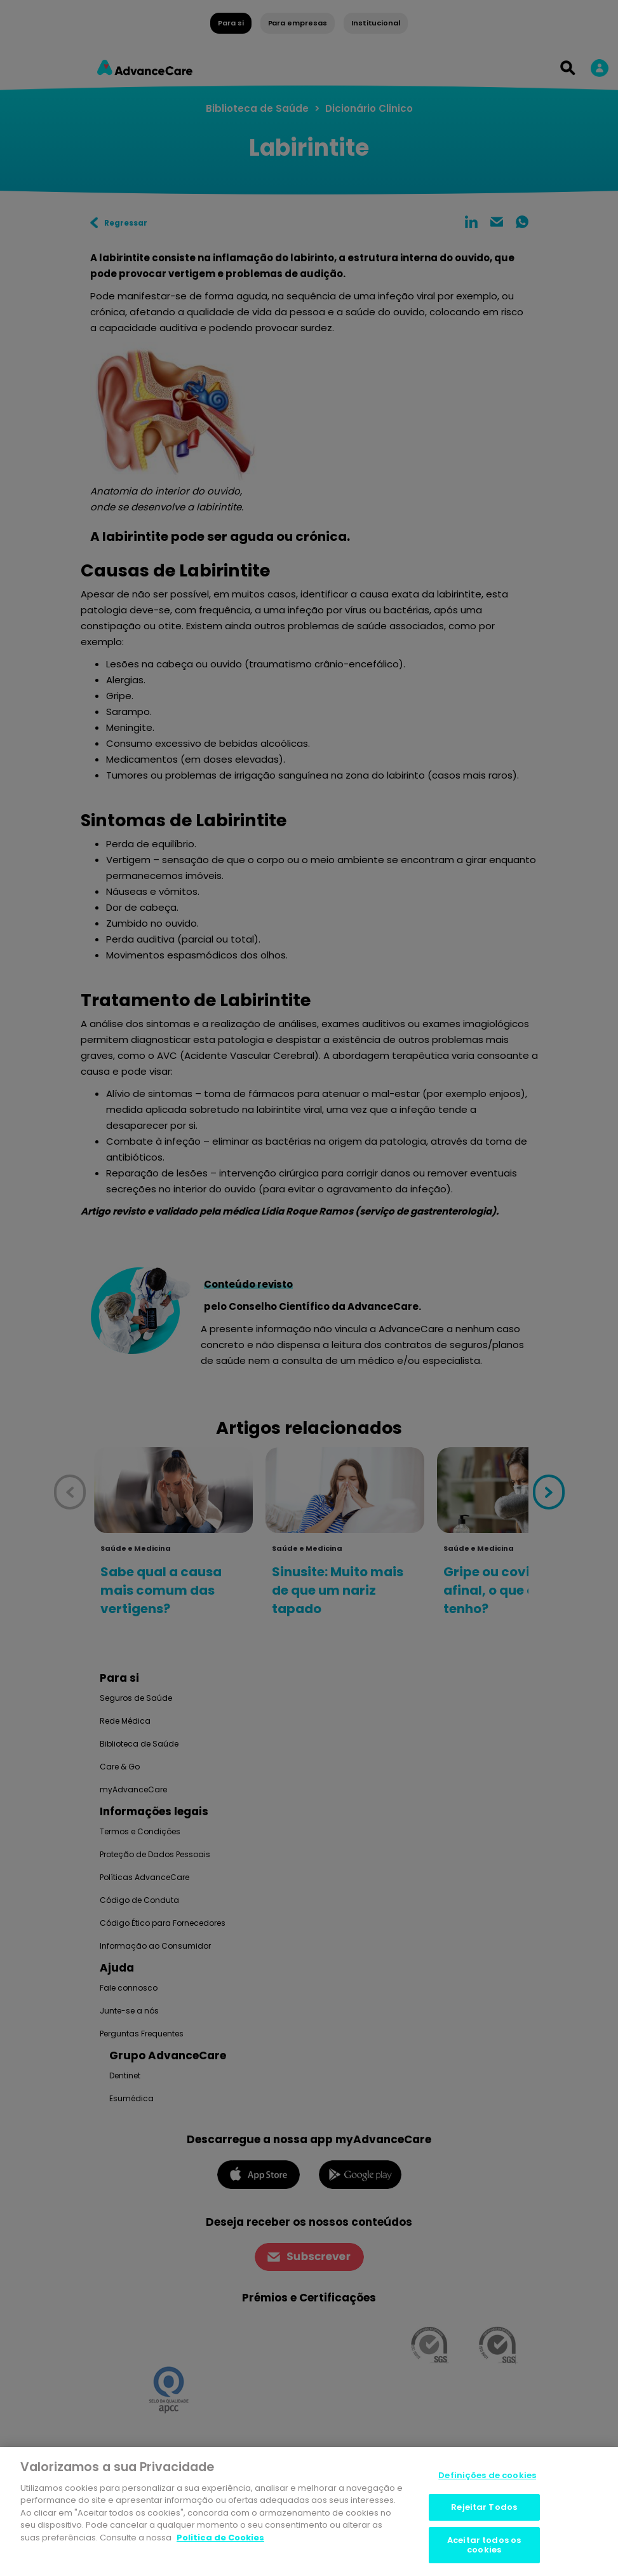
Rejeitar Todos (484, 2508)
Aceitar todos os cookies (484, 2546)
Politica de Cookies (220, 2538)
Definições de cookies (487, 2476)
